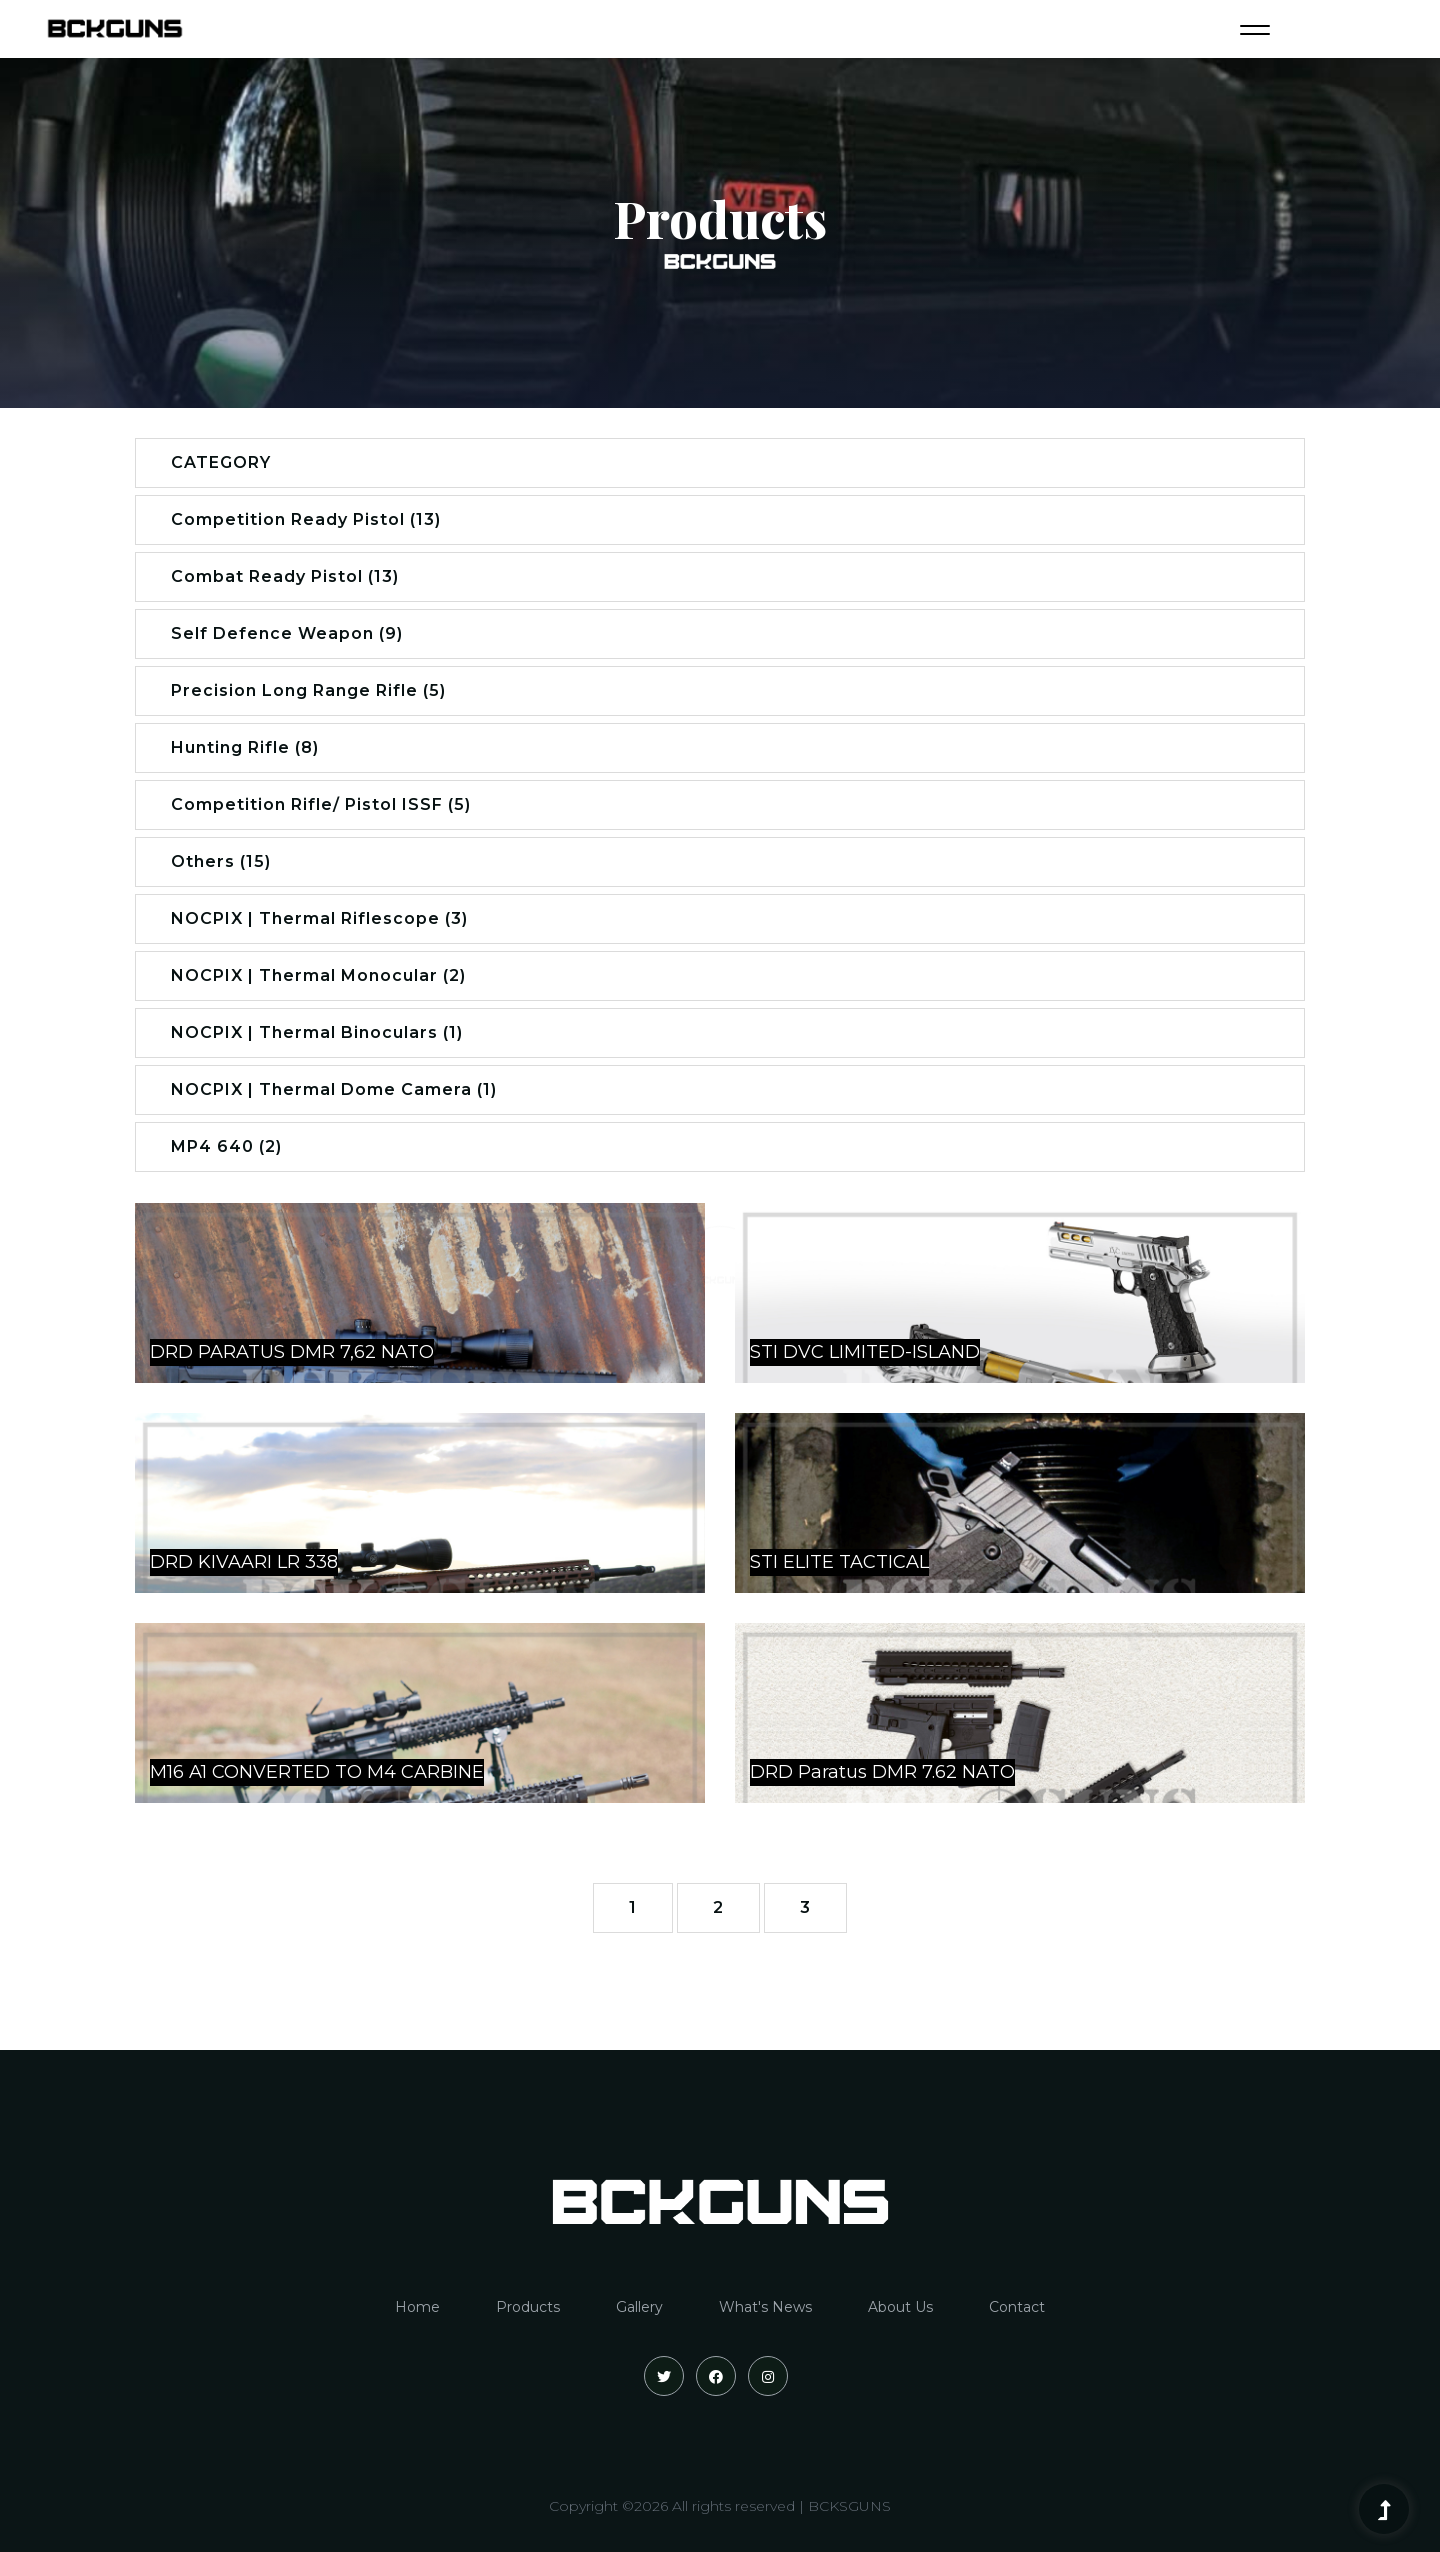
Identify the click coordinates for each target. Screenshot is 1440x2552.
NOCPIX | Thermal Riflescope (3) (319, 918)
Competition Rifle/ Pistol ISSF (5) (321, 804)
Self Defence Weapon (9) (287, 633)
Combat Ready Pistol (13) (285, 576)
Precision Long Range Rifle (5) (308, 690)
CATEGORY (221, 462)
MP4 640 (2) (226, 1146)
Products (528, 2307)
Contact (1017, 2307)
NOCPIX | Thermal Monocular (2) (318, 975)
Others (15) (221, 861)
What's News (765, 2307)
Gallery (639, 2307)
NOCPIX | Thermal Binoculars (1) (317, 1032)
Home (417, 2307)
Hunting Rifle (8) (245, 747)
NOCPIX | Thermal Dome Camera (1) (334, 1089)
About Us (900, 2307)
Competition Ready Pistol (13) (306, 519)
